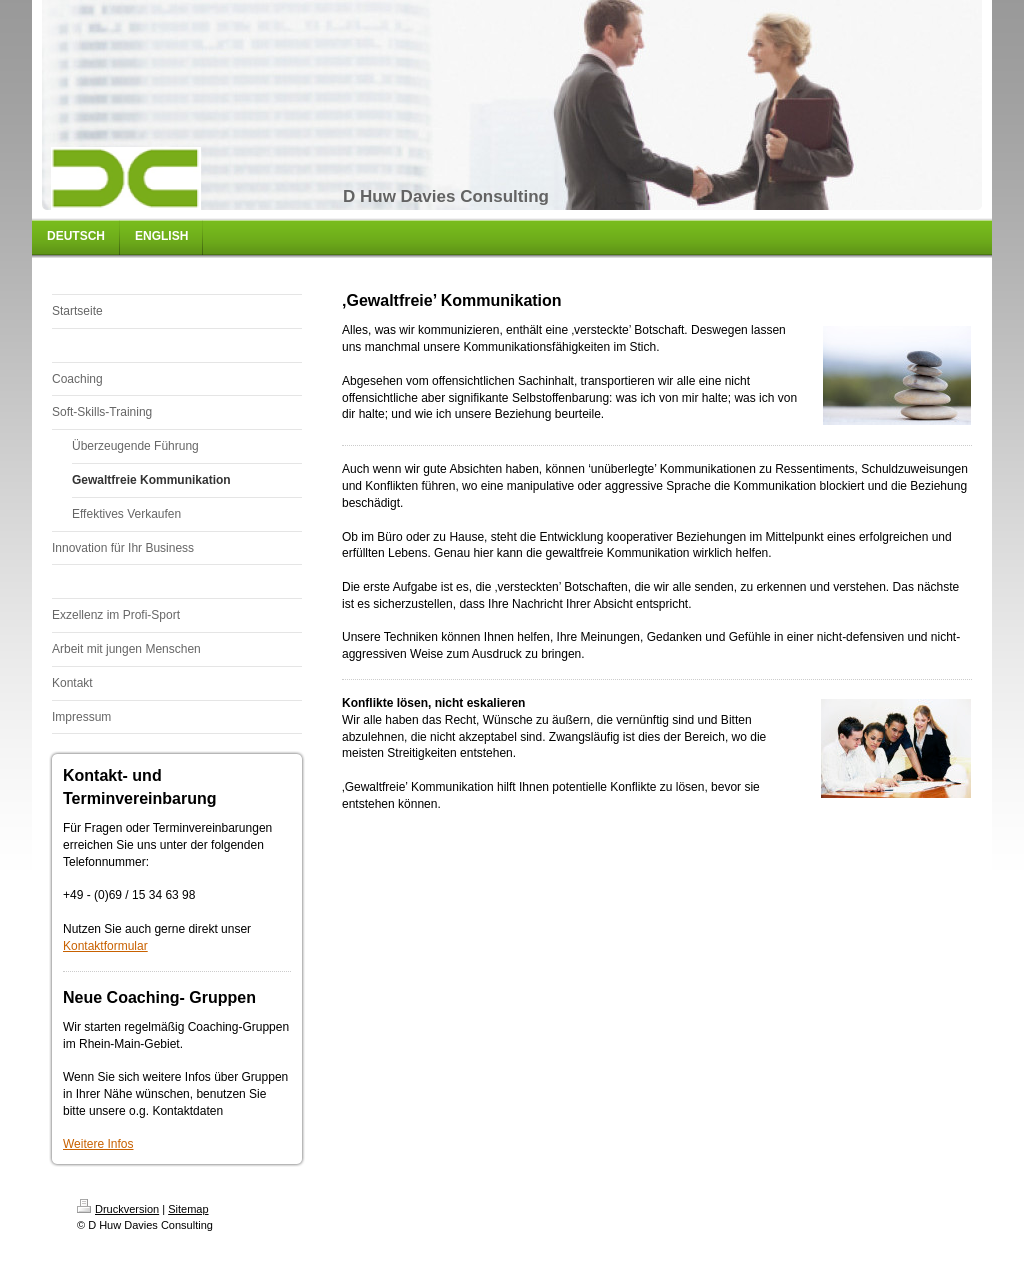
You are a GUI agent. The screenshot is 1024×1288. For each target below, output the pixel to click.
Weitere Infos (98, 1144)
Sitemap (188, 1209)
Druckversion (118, 1209)
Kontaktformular (105, 946)
